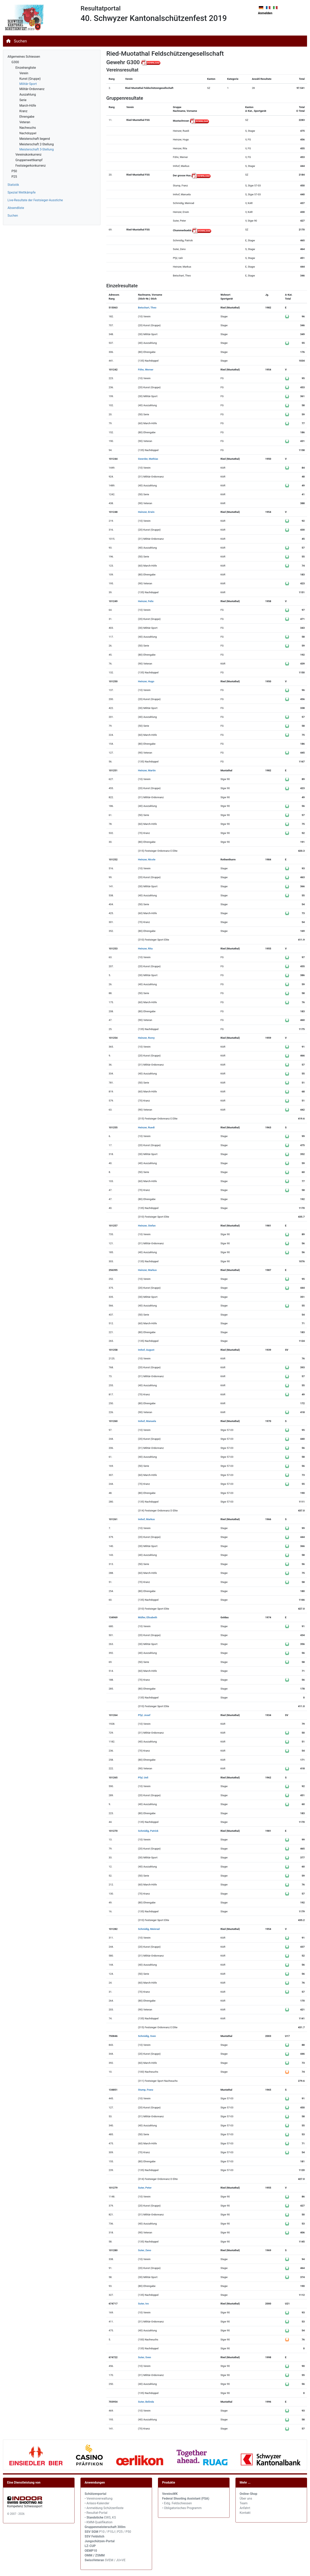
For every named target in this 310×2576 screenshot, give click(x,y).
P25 (14, 177)
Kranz (23, 111)
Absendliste (16, 208)
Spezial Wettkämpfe (22, 192)
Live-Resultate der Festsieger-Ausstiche (35, 200)
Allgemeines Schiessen (24, 56)
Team (244, 2503)
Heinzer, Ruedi (146, 1127)
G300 (15, 62)
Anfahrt (245, 2508)
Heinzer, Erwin (146, 511)
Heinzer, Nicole (146, 859)
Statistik (13, 185)
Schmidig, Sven (147, 2036)
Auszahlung (27, 94)
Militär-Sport (28, 84)
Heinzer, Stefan (147, 1225)
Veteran (24, 122)
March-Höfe (27, 105)
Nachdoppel (27, 133)
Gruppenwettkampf (29, 160)
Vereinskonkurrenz (28, 154)
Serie (22, 100)
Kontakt (245, 2513)
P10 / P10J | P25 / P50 (108, 2532)
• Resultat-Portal (96, 2513)
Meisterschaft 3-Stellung (36, 149)
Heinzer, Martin (147, 770)
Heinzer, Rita (145, 948)
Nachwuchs (27, 128)
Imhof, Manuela (147, 1421)
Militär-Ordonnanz (31, 89)
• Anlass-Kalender (97, 2503)
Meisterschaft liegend (34, 139)
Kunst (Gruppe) (30, 79)
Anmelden (265, 13)
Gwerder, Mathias (148, 458)
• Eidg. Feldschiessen (177, 2503)
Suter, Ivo (143, 2303)
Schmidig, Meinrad (149, 1929)
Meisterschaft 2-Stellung (36, 144)
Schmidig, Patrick (148, 1830)
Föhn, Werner (145, 369)
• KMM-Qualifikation (98, 2522)
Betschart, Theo (147, 307)
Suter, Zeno (144, 2250)
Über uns (246, 2498)
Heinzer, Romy (146, 1037)
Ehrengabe (26, 116)
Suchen (20, 41)
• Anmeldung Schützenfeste (104, 2508)
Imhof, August (146, 1349)
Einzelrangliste (25, 68)
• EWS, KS (100, 2517)
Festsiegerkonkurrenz (30, 165)
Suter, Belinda (146, 2401)
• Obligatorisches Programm (182, 2508)
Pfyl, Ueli (143, 1777)
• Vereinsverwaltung (98, 2498)
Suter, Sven (144, 2357)
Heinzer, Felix (145, 601)
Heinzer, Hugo (146, 681)
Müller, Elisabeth (147, 1617)
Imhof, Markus (146, 1519)
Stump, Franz (145, 2089)
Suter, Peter (144, 2187)
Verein (23, 73)
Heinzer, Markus (147, 1270)
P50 (14, 171)
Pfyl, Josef (144, 1715)
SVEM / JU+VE (115, 2560)
